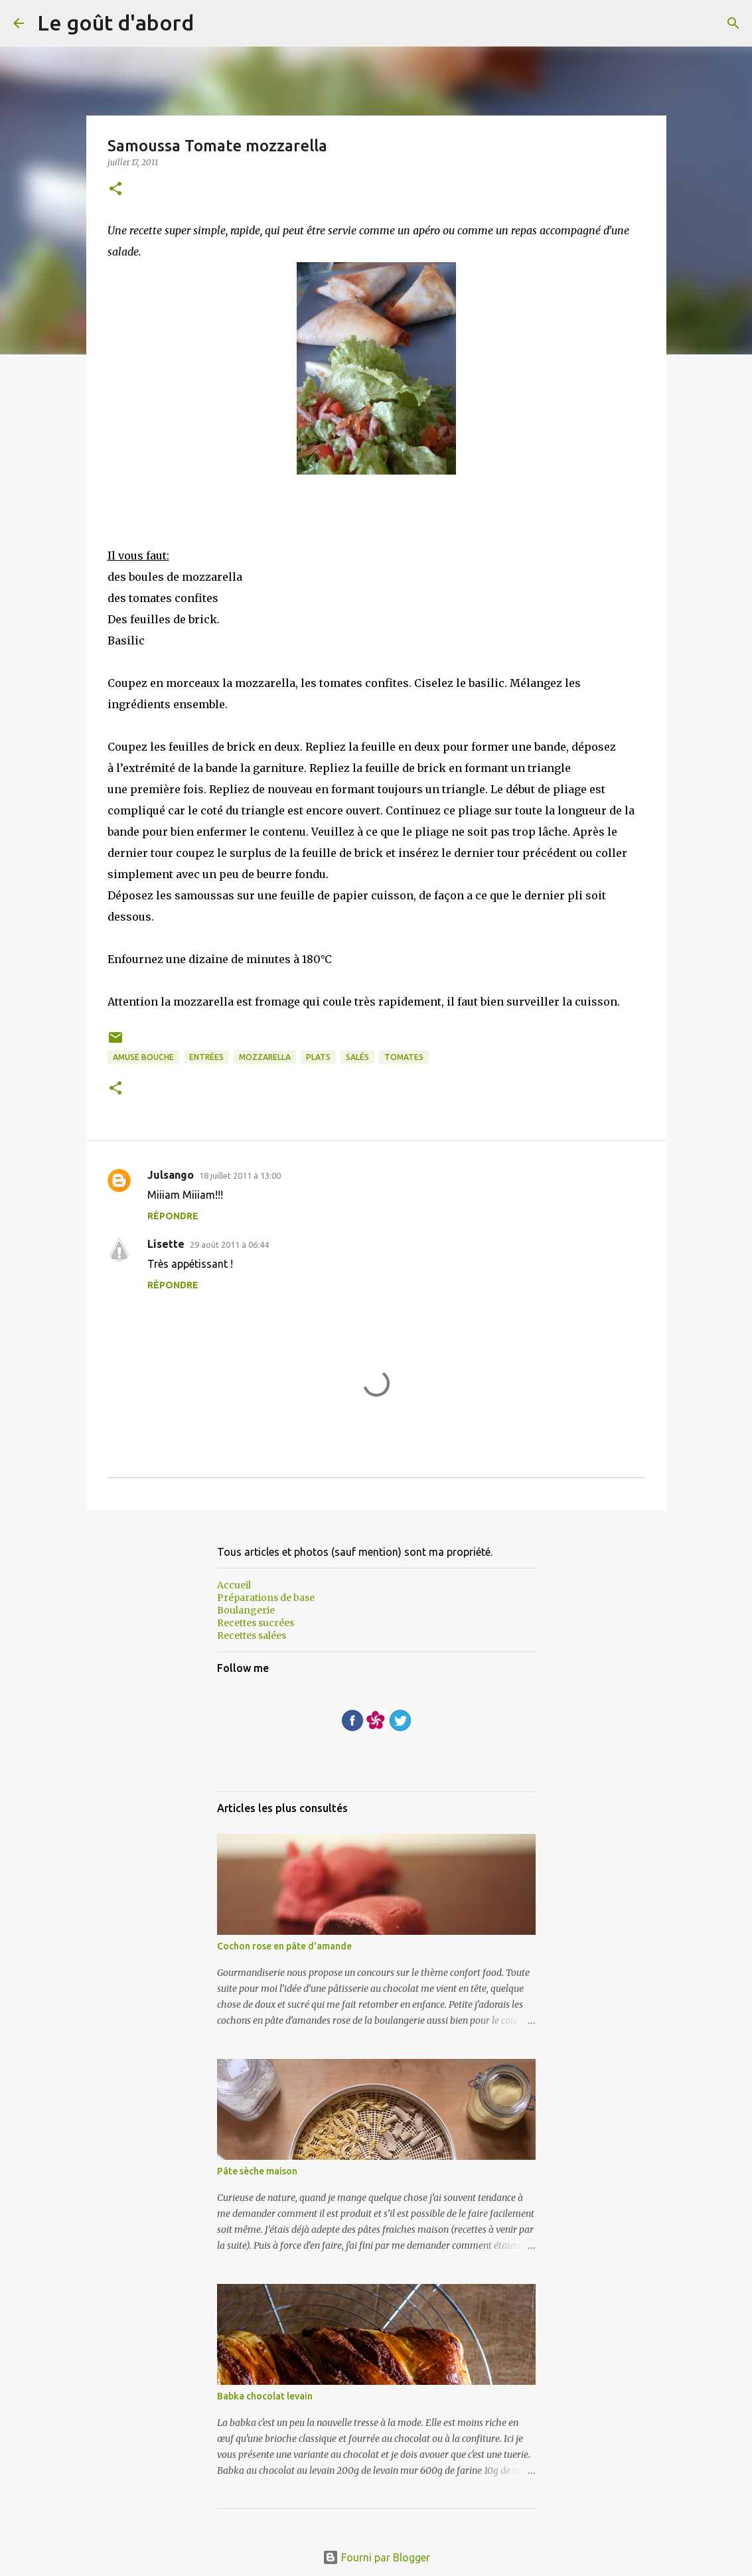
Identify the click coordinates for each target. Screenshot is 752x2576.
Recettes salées (251, 1635)
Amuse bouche (143, 1057)
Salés (357, 1057)
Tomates (403, 1057)
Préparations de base (266, 1598)
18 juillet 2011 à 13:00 (240, 1175)
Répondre (172, 1216)
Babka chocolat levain (265, 2396)
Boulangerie (246, 1610)
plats (318, 1057)
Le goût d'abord (115, 23)
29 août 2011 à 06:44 (229, 1244)
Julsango (170, 1175)
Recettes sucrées (255, 1623)
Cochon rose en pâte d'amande (284, 1946)
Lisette (166, 1244)
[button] (115, 189)
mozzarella (265, 1057)
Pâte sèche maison (257, 2171)
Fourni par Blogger (376, 2557)
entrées (206, 1057)
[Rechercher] (733, 23)
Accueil (234, 1585)
